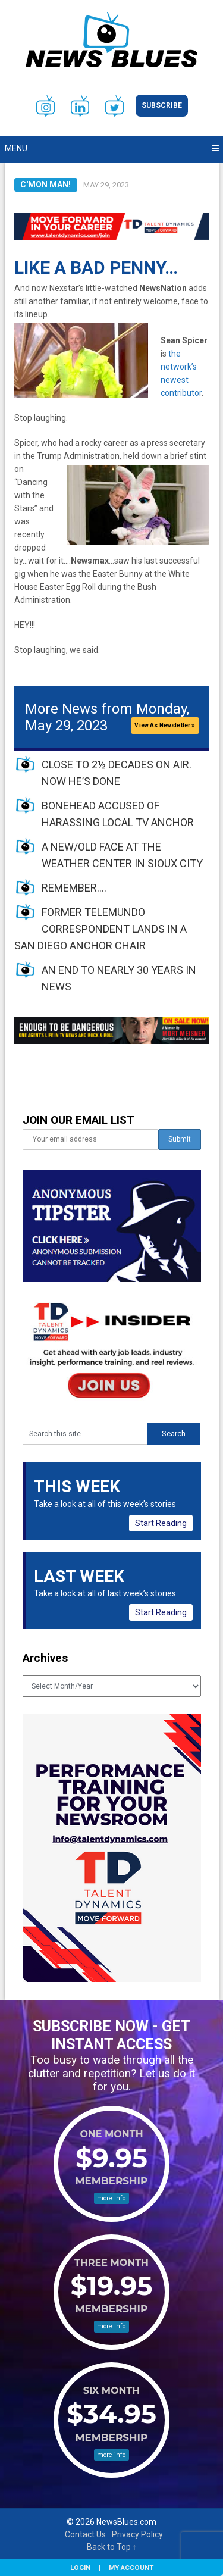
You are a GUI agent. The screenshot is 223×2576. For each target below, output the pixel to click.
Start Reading (161, 1523)
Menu (16, 148)
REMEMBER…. (74, 887)
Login (80, 2568)
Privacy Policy (137, 2534)
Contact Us (85, 2534)
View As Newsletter (164, 725)
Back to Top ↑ (112, 2547)
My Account (131, 2568)
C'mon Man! (45, 184)
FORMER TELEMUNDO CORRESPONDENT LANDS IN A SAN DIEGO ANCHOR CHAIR (100, 929)
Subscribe (162, 105)
